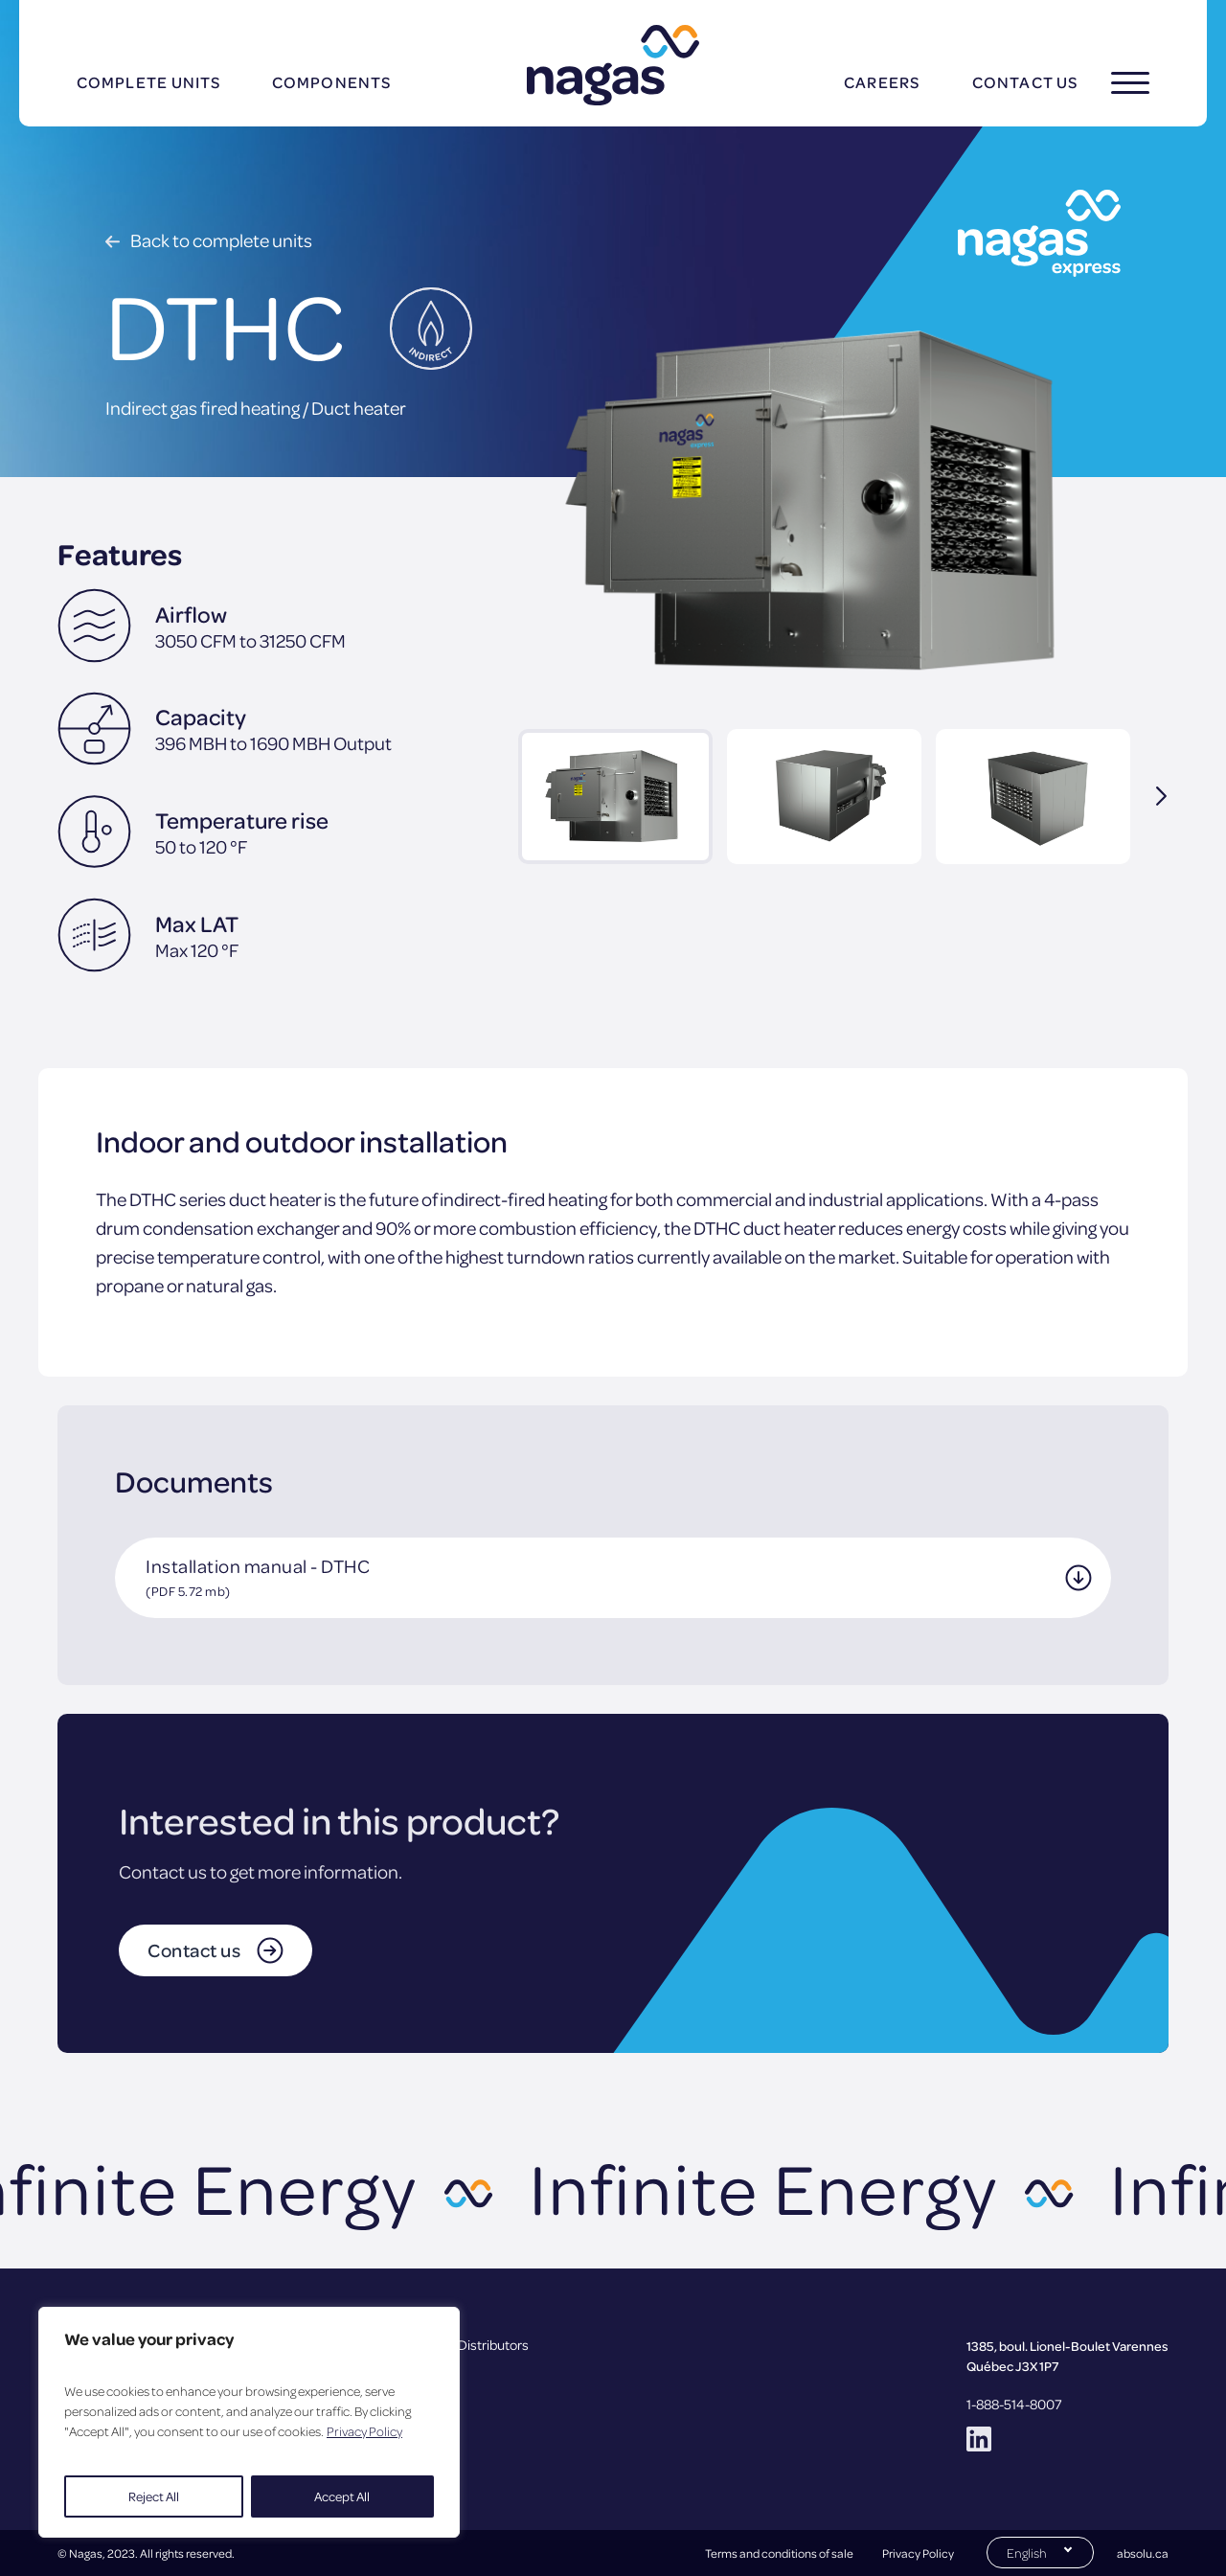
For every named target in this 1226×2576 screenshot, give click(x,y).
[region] (249, 2422)
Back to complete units (221, 240)
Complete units (148, 82)
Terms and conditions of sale (779, 2553)
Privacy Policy (364, 2431)
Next (1149, 796)
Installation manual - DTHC (258, 1576)
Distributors (493, 2344)
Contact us (1025, 82)
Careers (882, 82)
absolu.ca (1143, 2553)
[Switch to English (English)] (1040, 2551)
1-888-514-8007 (1014, 2403)
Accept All (342, 2496)
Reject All (153, 2496)
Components (331, 82)
